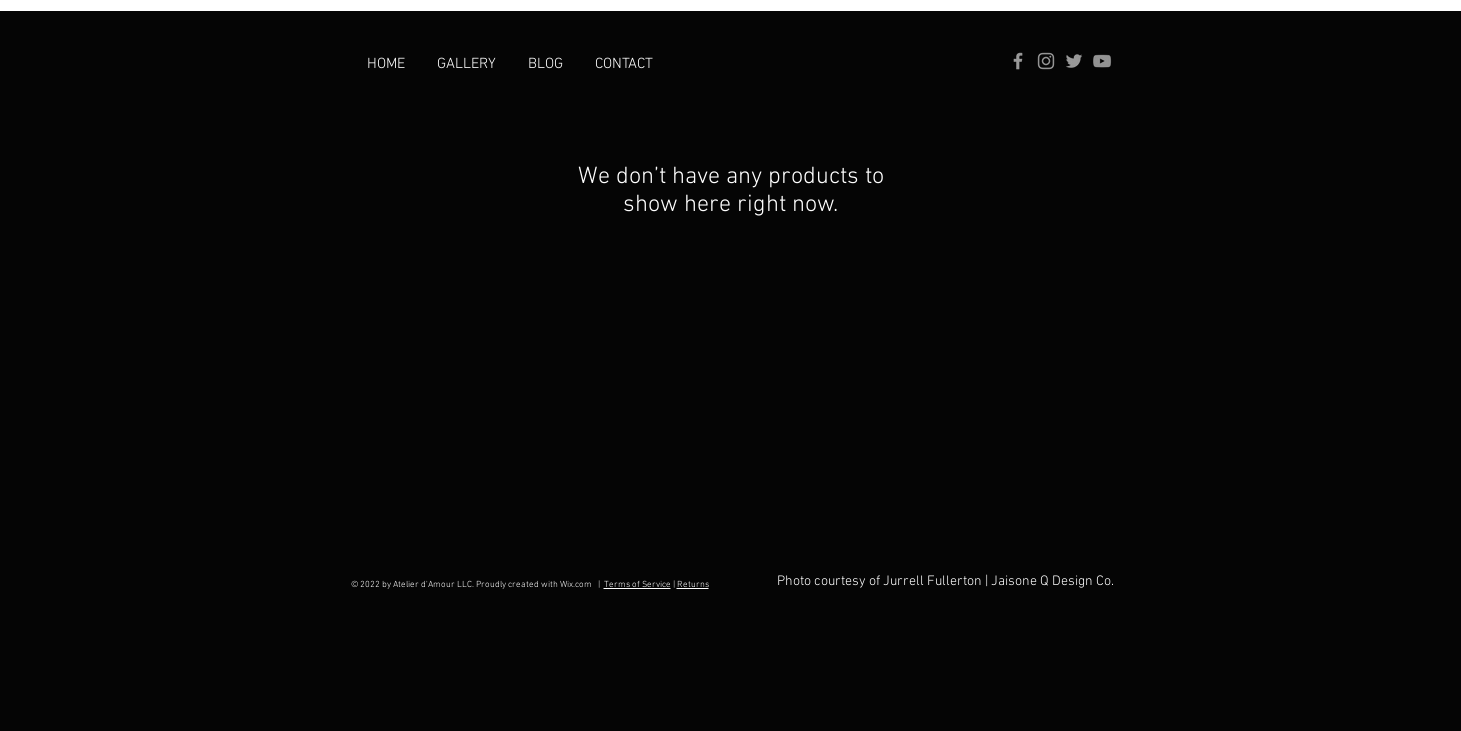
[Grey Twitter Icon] (1074, 61)
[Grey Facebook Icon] (1018, 61)
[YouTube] (1102, 61)
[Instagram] (1046, 61)
